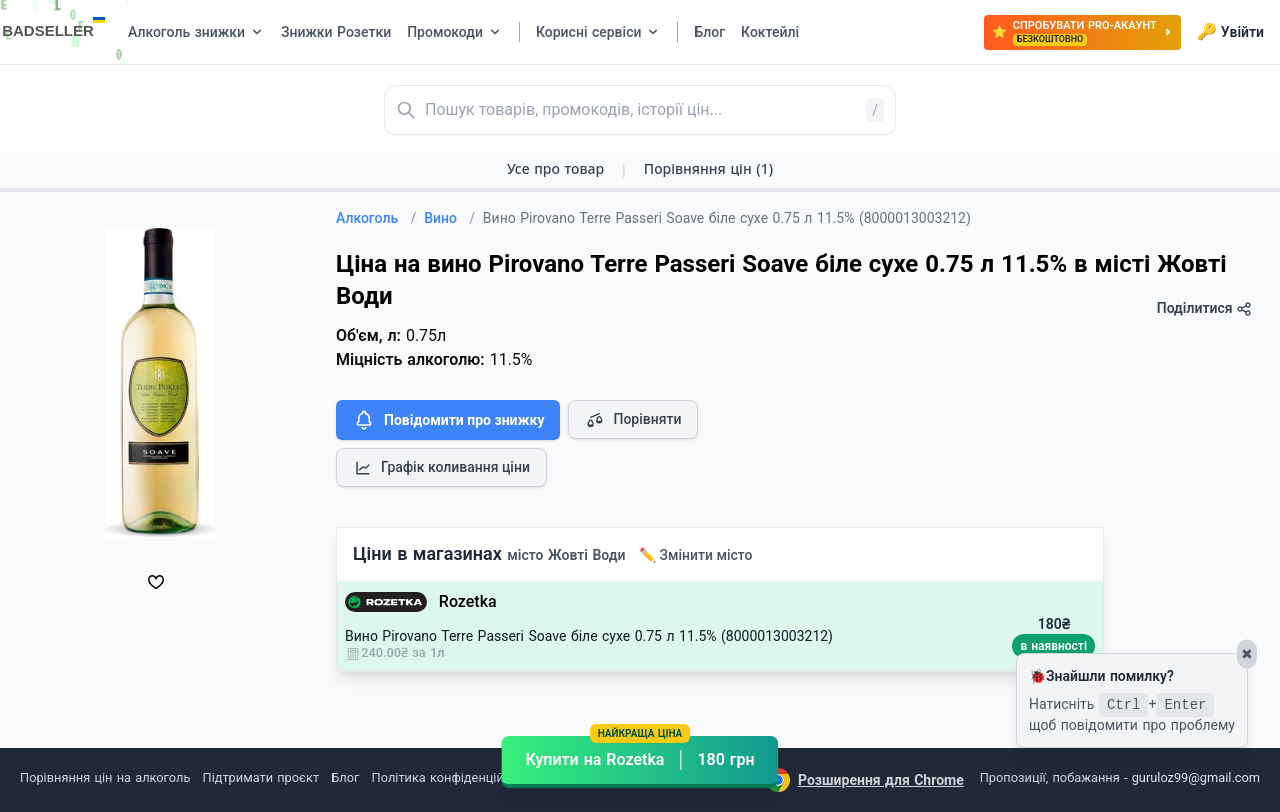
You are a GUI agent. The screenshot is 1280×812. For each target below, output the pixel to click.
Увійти (1230, 32)
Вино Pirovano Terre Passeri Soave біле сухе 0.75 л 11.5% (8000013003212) (589, 636)
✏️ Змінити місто (696, 555)
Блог (345, 777)
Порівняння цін (708, 168)
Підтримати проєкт (261, 777)
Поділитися (1204, 308)
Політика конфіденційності (453, 777)
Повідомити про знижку (448, 420)
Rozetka (468, 601)
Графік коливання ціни (441, 468)
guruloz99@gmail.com (1196, 777)
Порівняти (633, 420)
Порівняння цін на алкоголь (105, 777)
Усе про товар (555, 168)
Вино (449, 218)
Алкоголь (376, 218)
